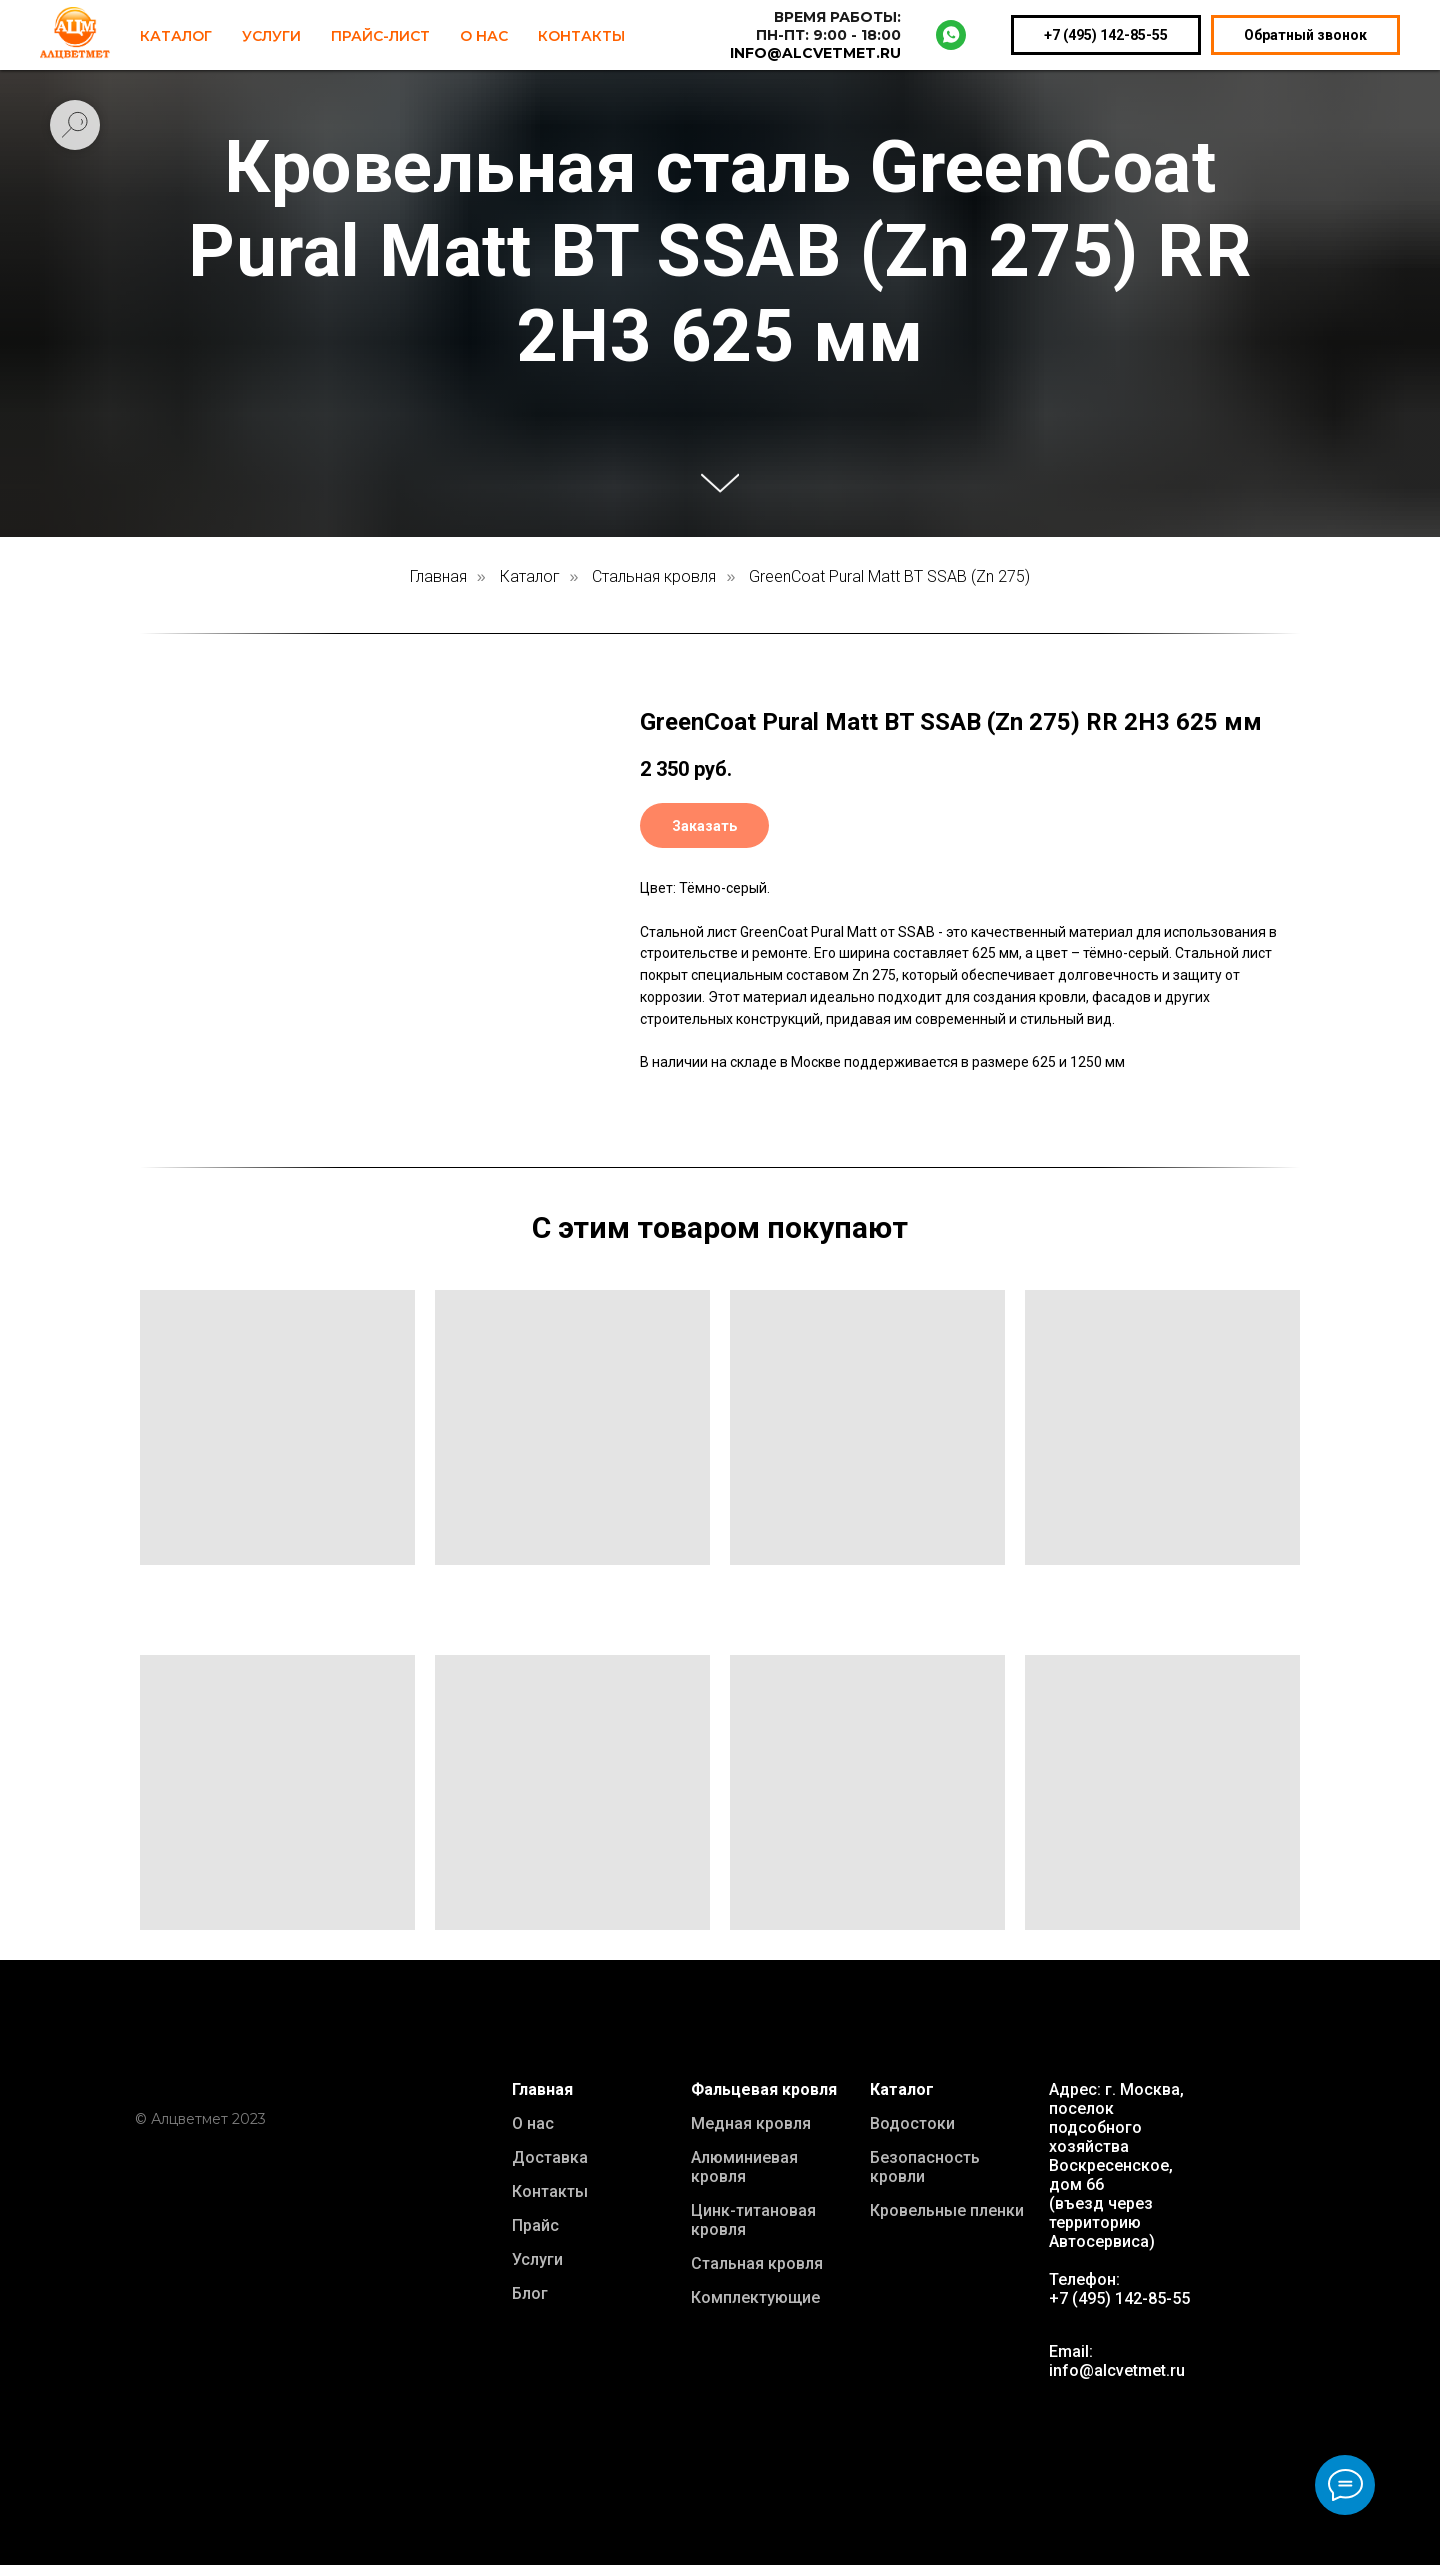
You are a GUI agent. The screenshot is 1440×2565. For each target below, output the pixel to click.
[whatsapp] (951, 35)
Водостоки (912, 2123)
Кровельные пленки (947, 2210)
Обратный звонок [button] (1305, 35)
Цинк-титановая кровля (753, 2220)
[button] (704, 825)
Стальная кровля (654, 576)
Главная (438, 576)
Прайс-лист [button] (380, 36)
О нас (533, 2123)
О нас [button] (484, 36)
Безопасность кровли (925, 2167)
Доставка (550, 2157)
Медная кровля (751, 2123)
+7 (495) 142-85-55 (1106, 35)
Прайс (535, 2225)
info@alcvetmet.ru (1117, 2370)
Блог (530, 2293)
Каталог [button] (176, 36)
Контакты (581, 36)
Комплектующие (755, 2297)
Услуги (271, 36)
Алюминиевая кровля (744, 2167)
